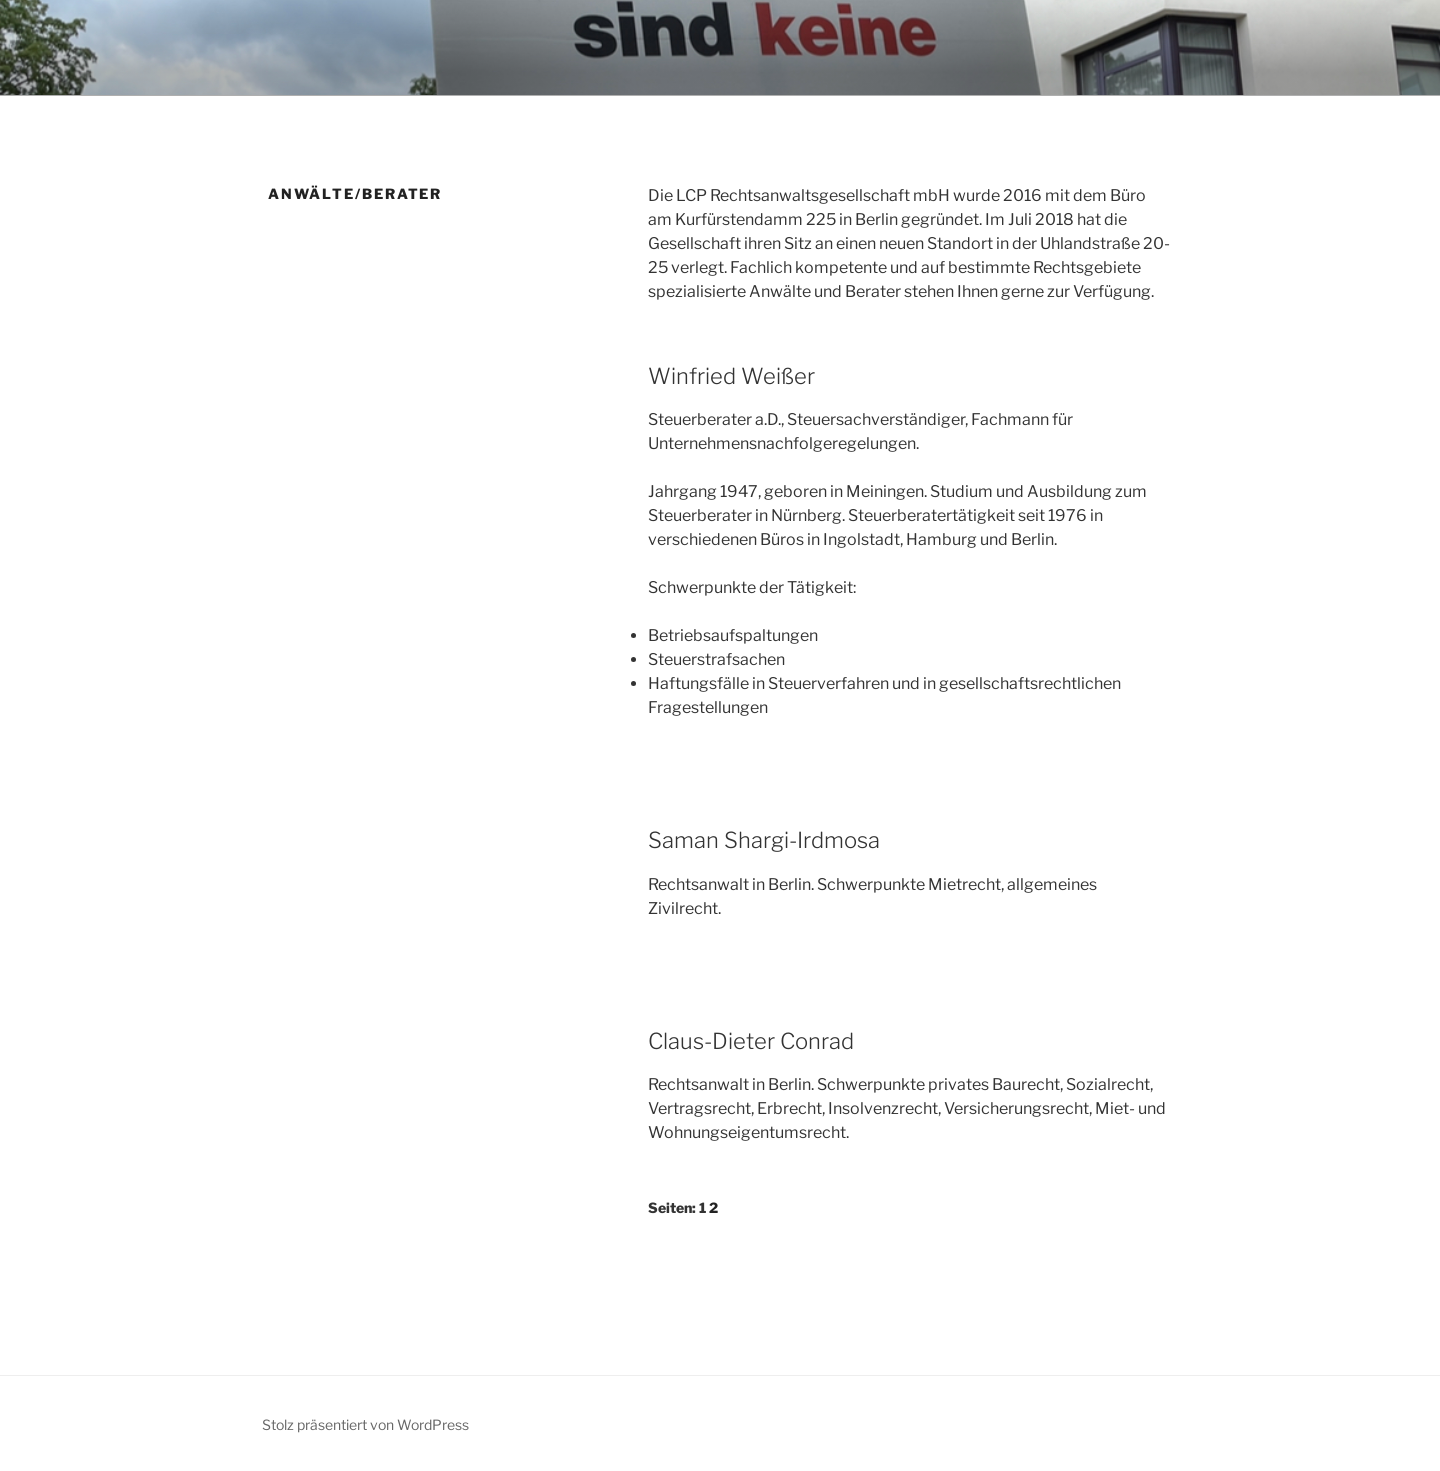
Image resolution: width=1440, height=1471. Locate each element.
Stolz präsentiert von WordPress (365, 1424)
